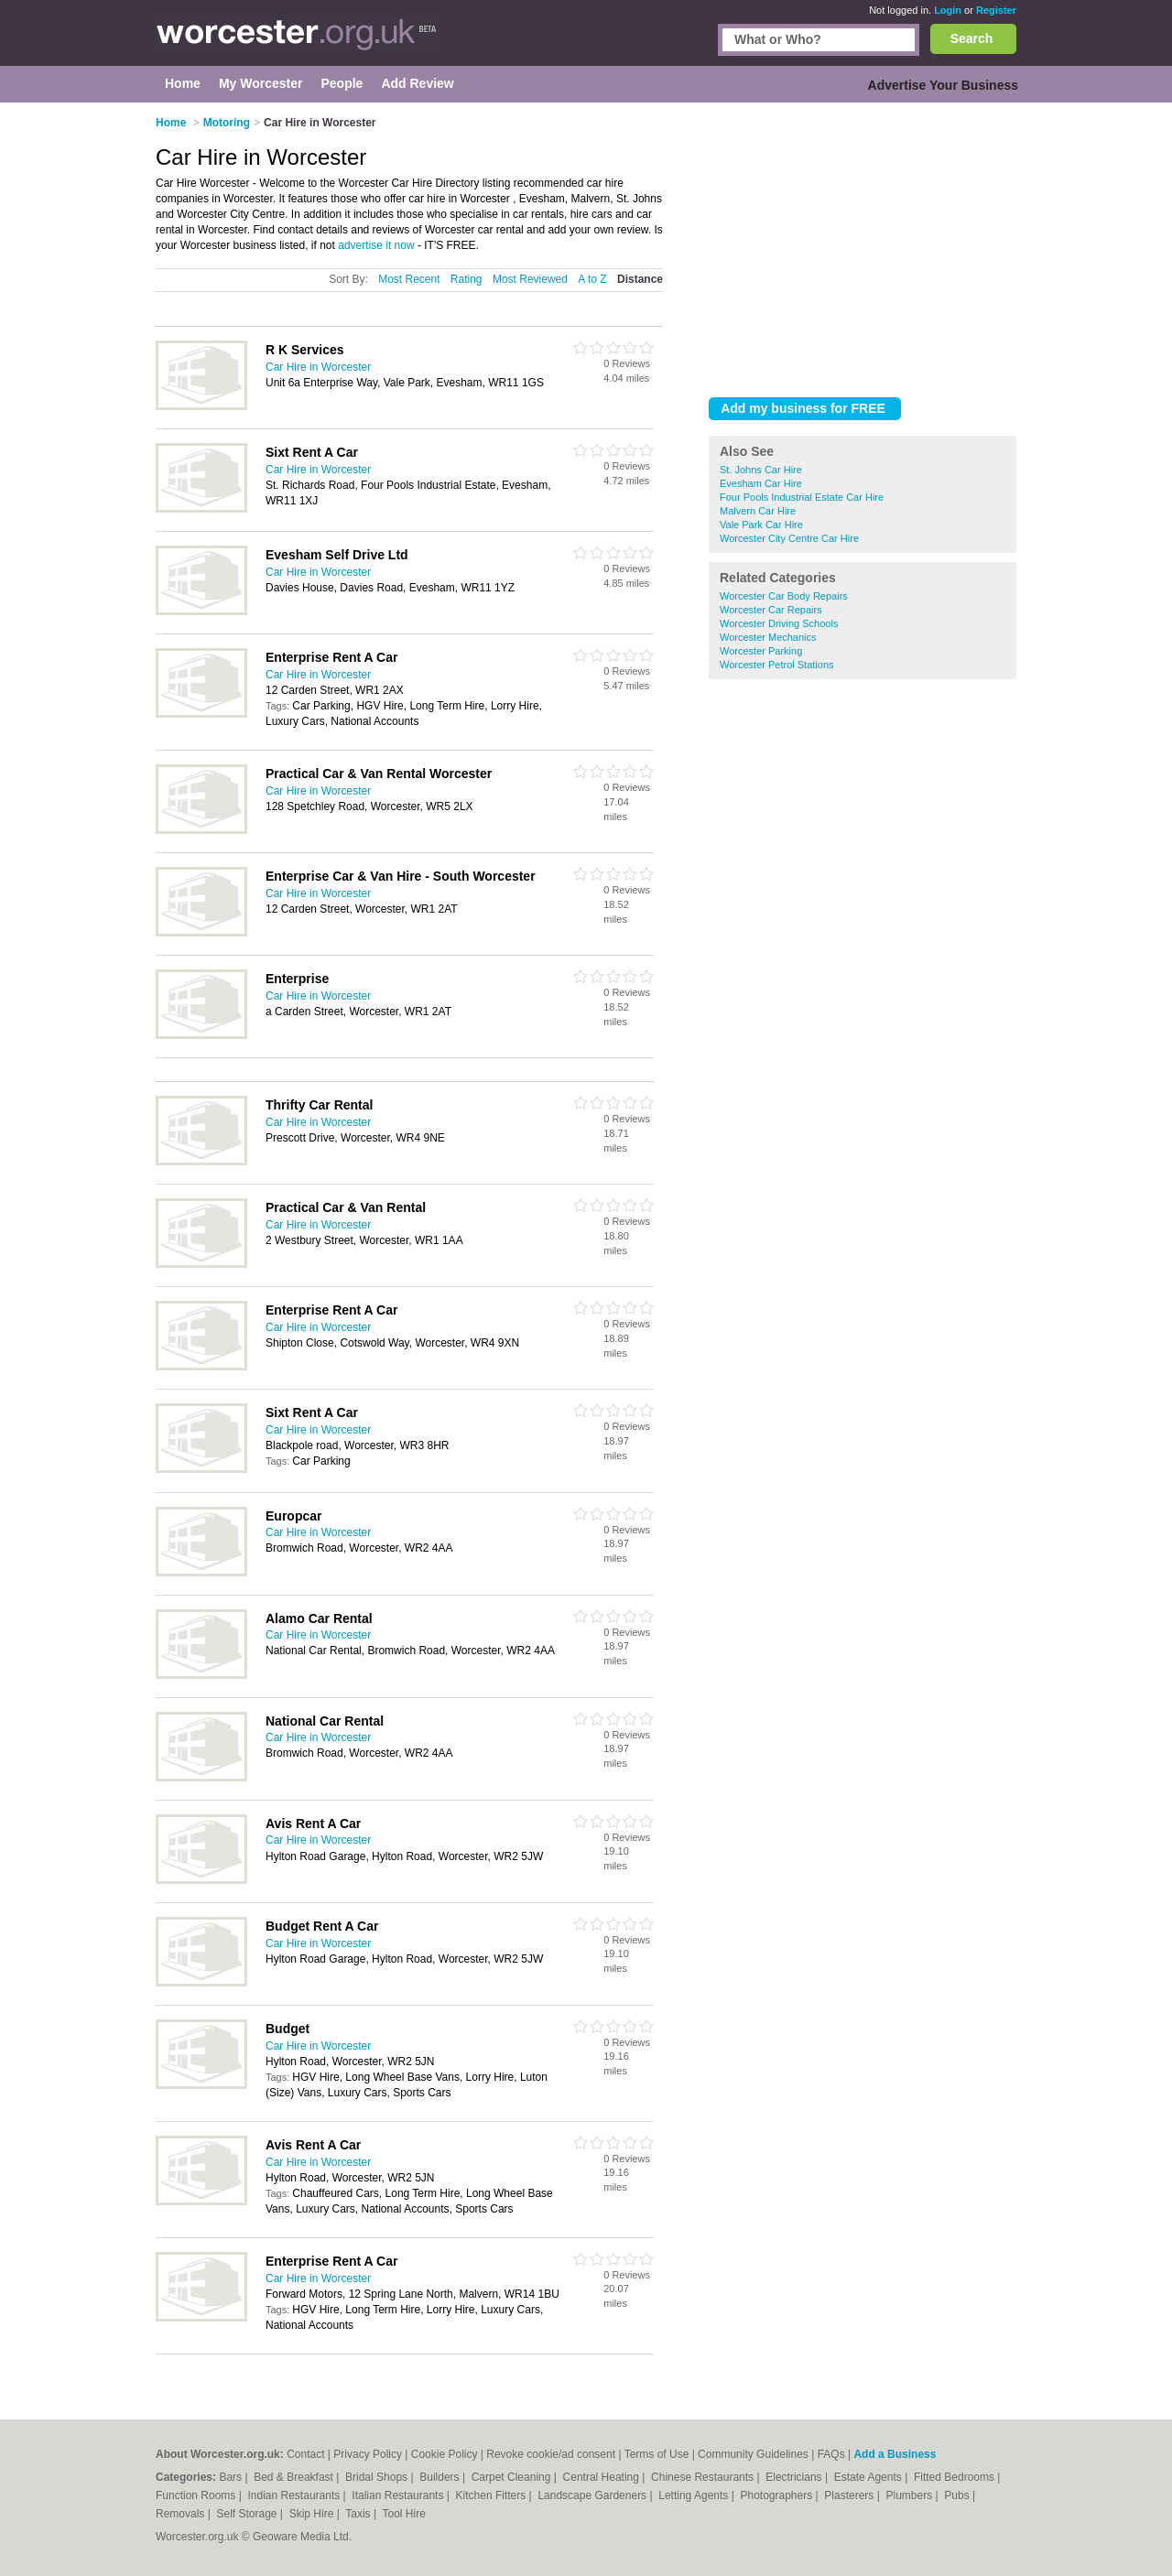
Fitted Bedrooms (955, 2477)
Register (996, 10)
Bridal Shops (377, 2477)
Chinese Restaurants (703, 2477)
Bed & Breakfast (295, 2477)
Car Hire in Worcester (318, 367)
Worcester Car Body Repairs (784, 595)
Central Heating (603, 2477)
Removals (182, 2513)
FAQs (831, 2454)
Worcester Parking (761, 650)
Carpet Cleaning (513, 2477)
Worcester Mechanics (768, 637)
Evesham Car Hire (761, 483)
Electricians (795, 2477)
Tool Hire (404, 2513)
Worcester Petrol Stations (777, 664)
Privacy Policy (367, 2454)
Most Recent (409, 279)
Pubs (958, 2495)
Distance (640, 279)
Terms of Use (656, 2454)
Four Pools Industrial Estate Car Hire (802, 497)
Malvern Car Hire (758, 510)
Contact (305, 2454)
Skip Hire (313, 2513)
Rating (466, 279)
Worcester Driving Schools (779, 623)
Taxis (359, 2513)
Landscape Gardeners (593, 2495)
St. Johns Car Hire (761, 469)
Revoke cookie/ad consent (550, 2454)
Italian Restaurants (399, 2495)
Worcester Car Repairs (771, 609)
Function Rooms (197, 2495)
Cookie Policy (444, 2454)
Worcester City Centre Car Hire (789, 538)
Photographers (777, 2495)
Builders (440, 2477)
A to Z (592, 279)
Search (971, 38)
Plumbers (910, 2495)
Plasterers (850, 2495)
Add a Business (894, 2454)
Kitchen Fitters (492, 2495)
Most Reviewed (530, 279)
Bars (231, 2477)
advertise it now (376, 245)
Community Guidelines (753, 2454)
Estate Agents (869, 2477)
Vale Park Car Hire (761, 524)
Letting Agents (694, 2495)
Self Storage (247, 2513)
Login (947, 10)
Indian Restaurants (295, 2495)
